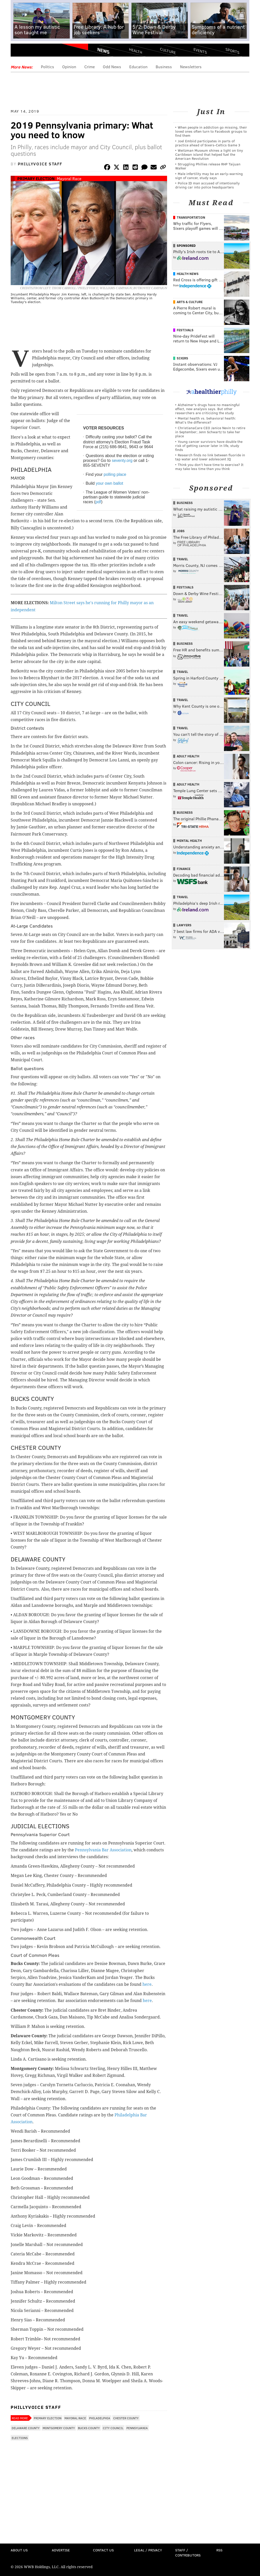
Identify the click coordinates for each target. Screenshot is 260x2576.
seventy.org (122, 460)
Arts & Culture (190, 302)
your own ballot (109, 483)
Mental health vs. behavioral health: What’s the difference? (205, 420)
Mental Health (189, 840)
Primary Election (36, 178)
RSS (219, 2550)
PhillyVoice (45, 52)
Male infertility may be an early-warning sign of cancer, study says (209, 175)
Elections (20, 2438)
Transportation (191, 217)
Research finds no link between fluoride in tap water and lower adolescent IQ (210, 456)
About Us (19, 2550)
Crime (89, 66)
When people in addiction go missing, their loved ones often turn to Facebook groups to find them (211, 131)
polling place (115, 474)
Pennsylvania (137, 2428)
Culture (168, 50)
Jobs (181, 531)
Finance (183, 868)
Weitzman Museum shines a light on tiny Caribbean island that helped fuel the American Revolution (209, 154)
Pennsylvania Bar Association (103, 1850)
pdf (98, 502)
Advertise (61, 2550)
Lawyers (184, 925)
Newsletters (191, 66)
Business (164, 66)
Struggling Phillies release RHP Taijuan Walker (207, 166)
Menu (19, 53)
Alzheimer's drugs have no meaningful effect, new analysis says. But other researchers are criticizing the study (207, 408)
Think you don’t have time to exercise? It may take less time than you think (209, 466)
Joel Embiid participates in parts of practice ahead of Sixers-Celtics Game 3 (207, 142)
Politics (47, 66)
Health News (188, 273)
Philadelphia (99, 2418)
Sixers (182, 358)
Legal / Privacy (148, 2550)
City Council (113, 2428)
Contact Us (103, 2550)
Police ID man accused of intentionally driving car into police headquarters (207, 185)
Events (200, 51)
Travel (182, 559)
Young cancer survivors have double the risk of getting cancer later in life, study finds (208, 445)
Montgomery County (59, 2428)
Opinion (69, 66)
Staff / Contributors (188, 2552)
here (147, 1984)
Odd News (112, 66)
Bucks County (89, 2428)
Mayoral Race (69, 178)
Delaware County (26, 2428)
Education (138, 66)
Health (135, 51)
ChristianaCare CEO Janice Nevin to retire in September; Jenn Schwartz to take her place (210, 431)
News (103, 50)
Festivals (185, 330)
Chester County (126, 2418)
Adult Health (188, 756)
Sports (232, 50)
